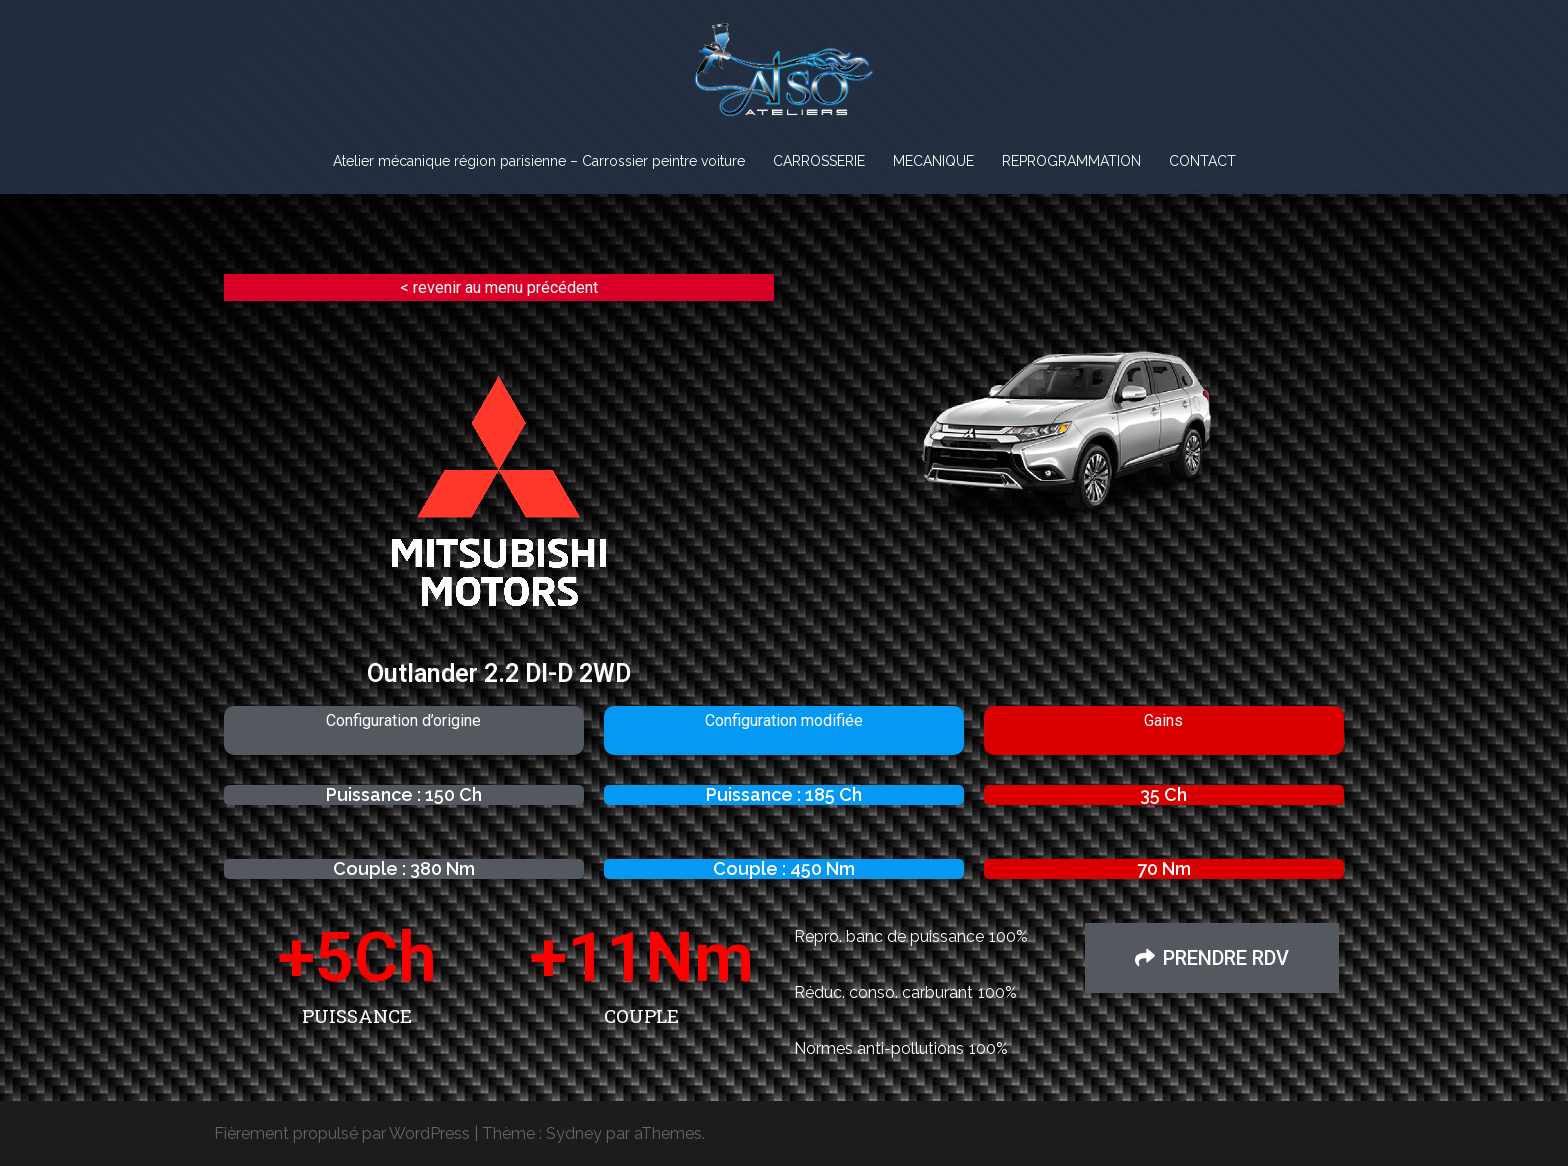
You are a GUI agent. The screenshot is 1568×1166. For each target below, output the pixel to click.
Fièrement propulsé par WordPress (342, 1133)
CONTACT (1202, 161)
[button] (1212, 958)
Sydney (574, 1133)
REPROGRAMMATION (1071, 161)
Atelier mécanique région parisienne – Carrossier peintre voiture (539, 161)
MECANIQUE (933, 161)
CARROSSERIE (819, 161)
